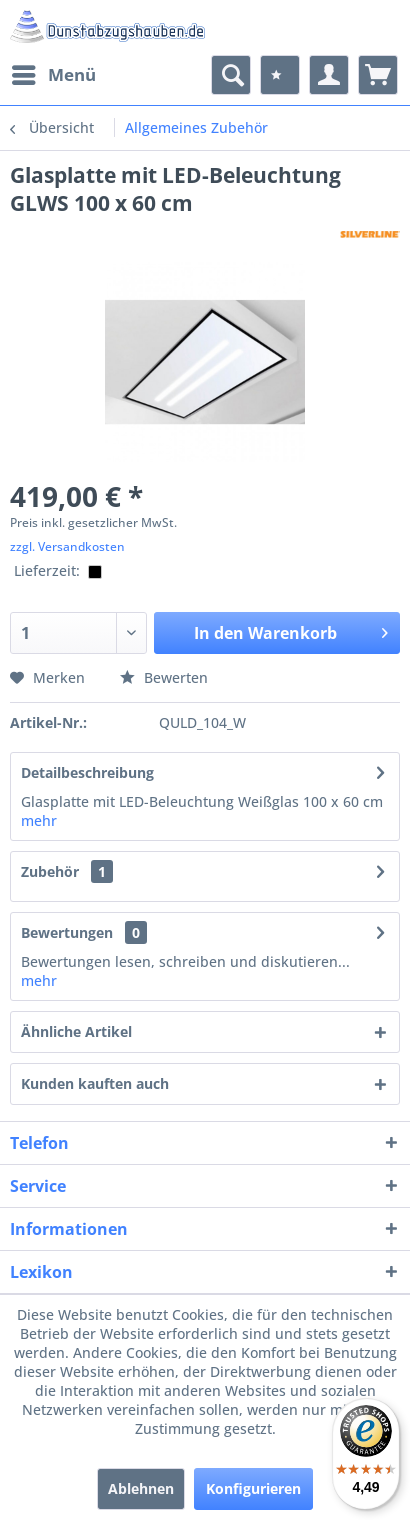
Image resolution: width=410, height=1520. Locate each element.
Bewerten (164, 677)
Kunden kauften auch (95, 1083)
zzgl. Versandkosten (67, 546)
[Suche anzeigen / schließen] (231, 75)
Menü (54, 72)
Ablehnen (141, 1488)
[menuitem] (53, 75)
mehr (39, 820)
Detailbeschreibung (87, 772)
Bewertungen (67, 932)
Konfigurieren (253, 1488)
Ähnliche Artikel (76, 1031)
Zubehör (67, 871)
